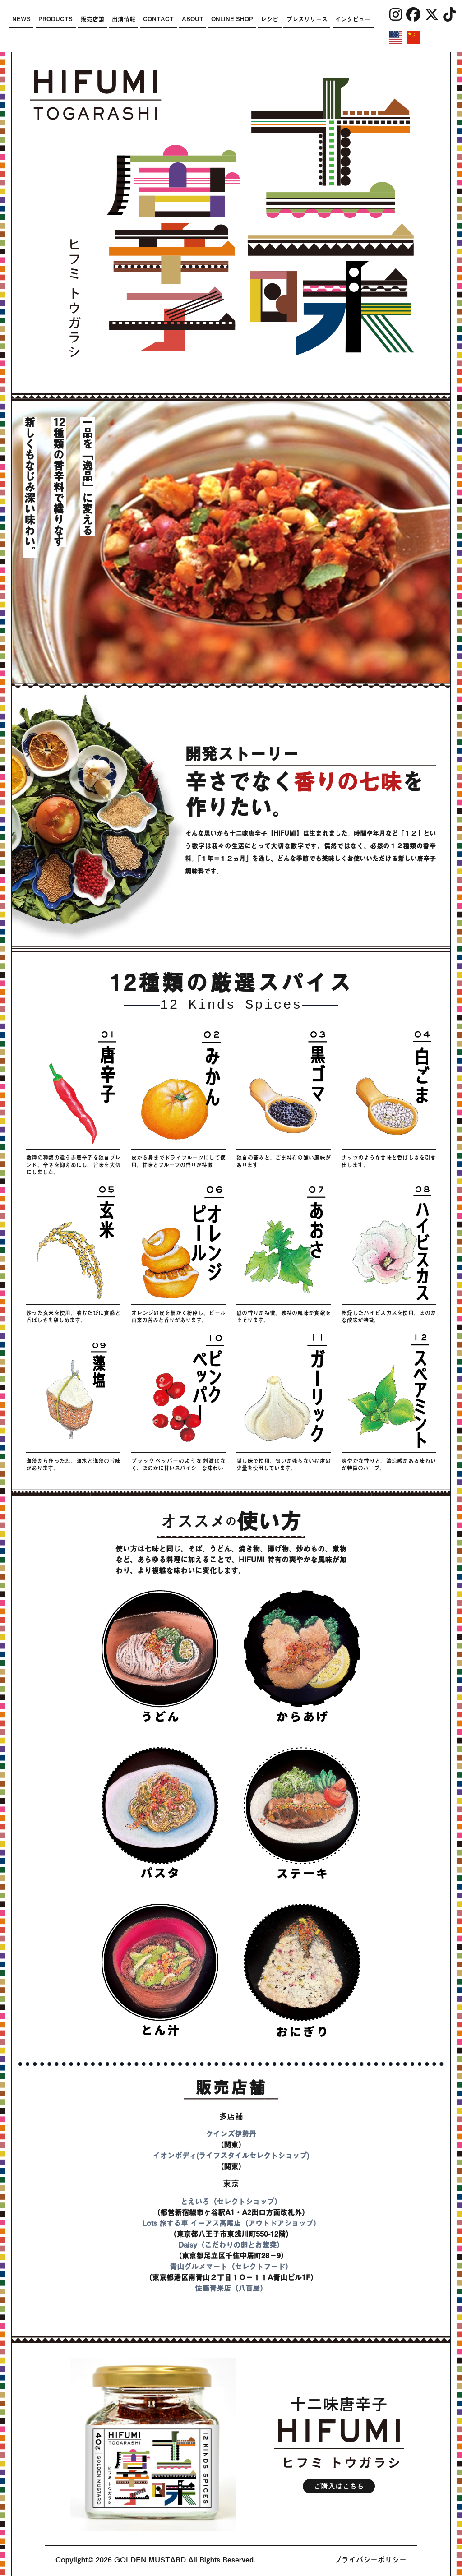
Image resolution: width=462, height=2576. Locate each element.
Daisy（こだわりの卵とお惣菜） (231, 2244)
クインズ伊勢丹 (231, 2133)
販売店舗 (92, 19)
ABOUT (192, 19)
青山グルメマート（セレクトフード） (231, 2266)
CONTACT (158, 19)
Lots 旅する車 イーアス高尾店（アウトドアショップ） (231, 2223)
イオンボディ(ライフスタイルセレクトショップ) (231, 2155)
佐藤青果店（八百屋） (231, 2288)
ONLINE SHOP (232, 19)
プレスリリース (307, 19)
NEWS (21, 19)
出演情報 (123, 19)
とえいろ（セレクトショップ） (231, 2201)
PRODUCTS (55, 19)
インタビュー (352, 19)
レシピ (269, 19)
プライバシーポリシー (370, 2559)
